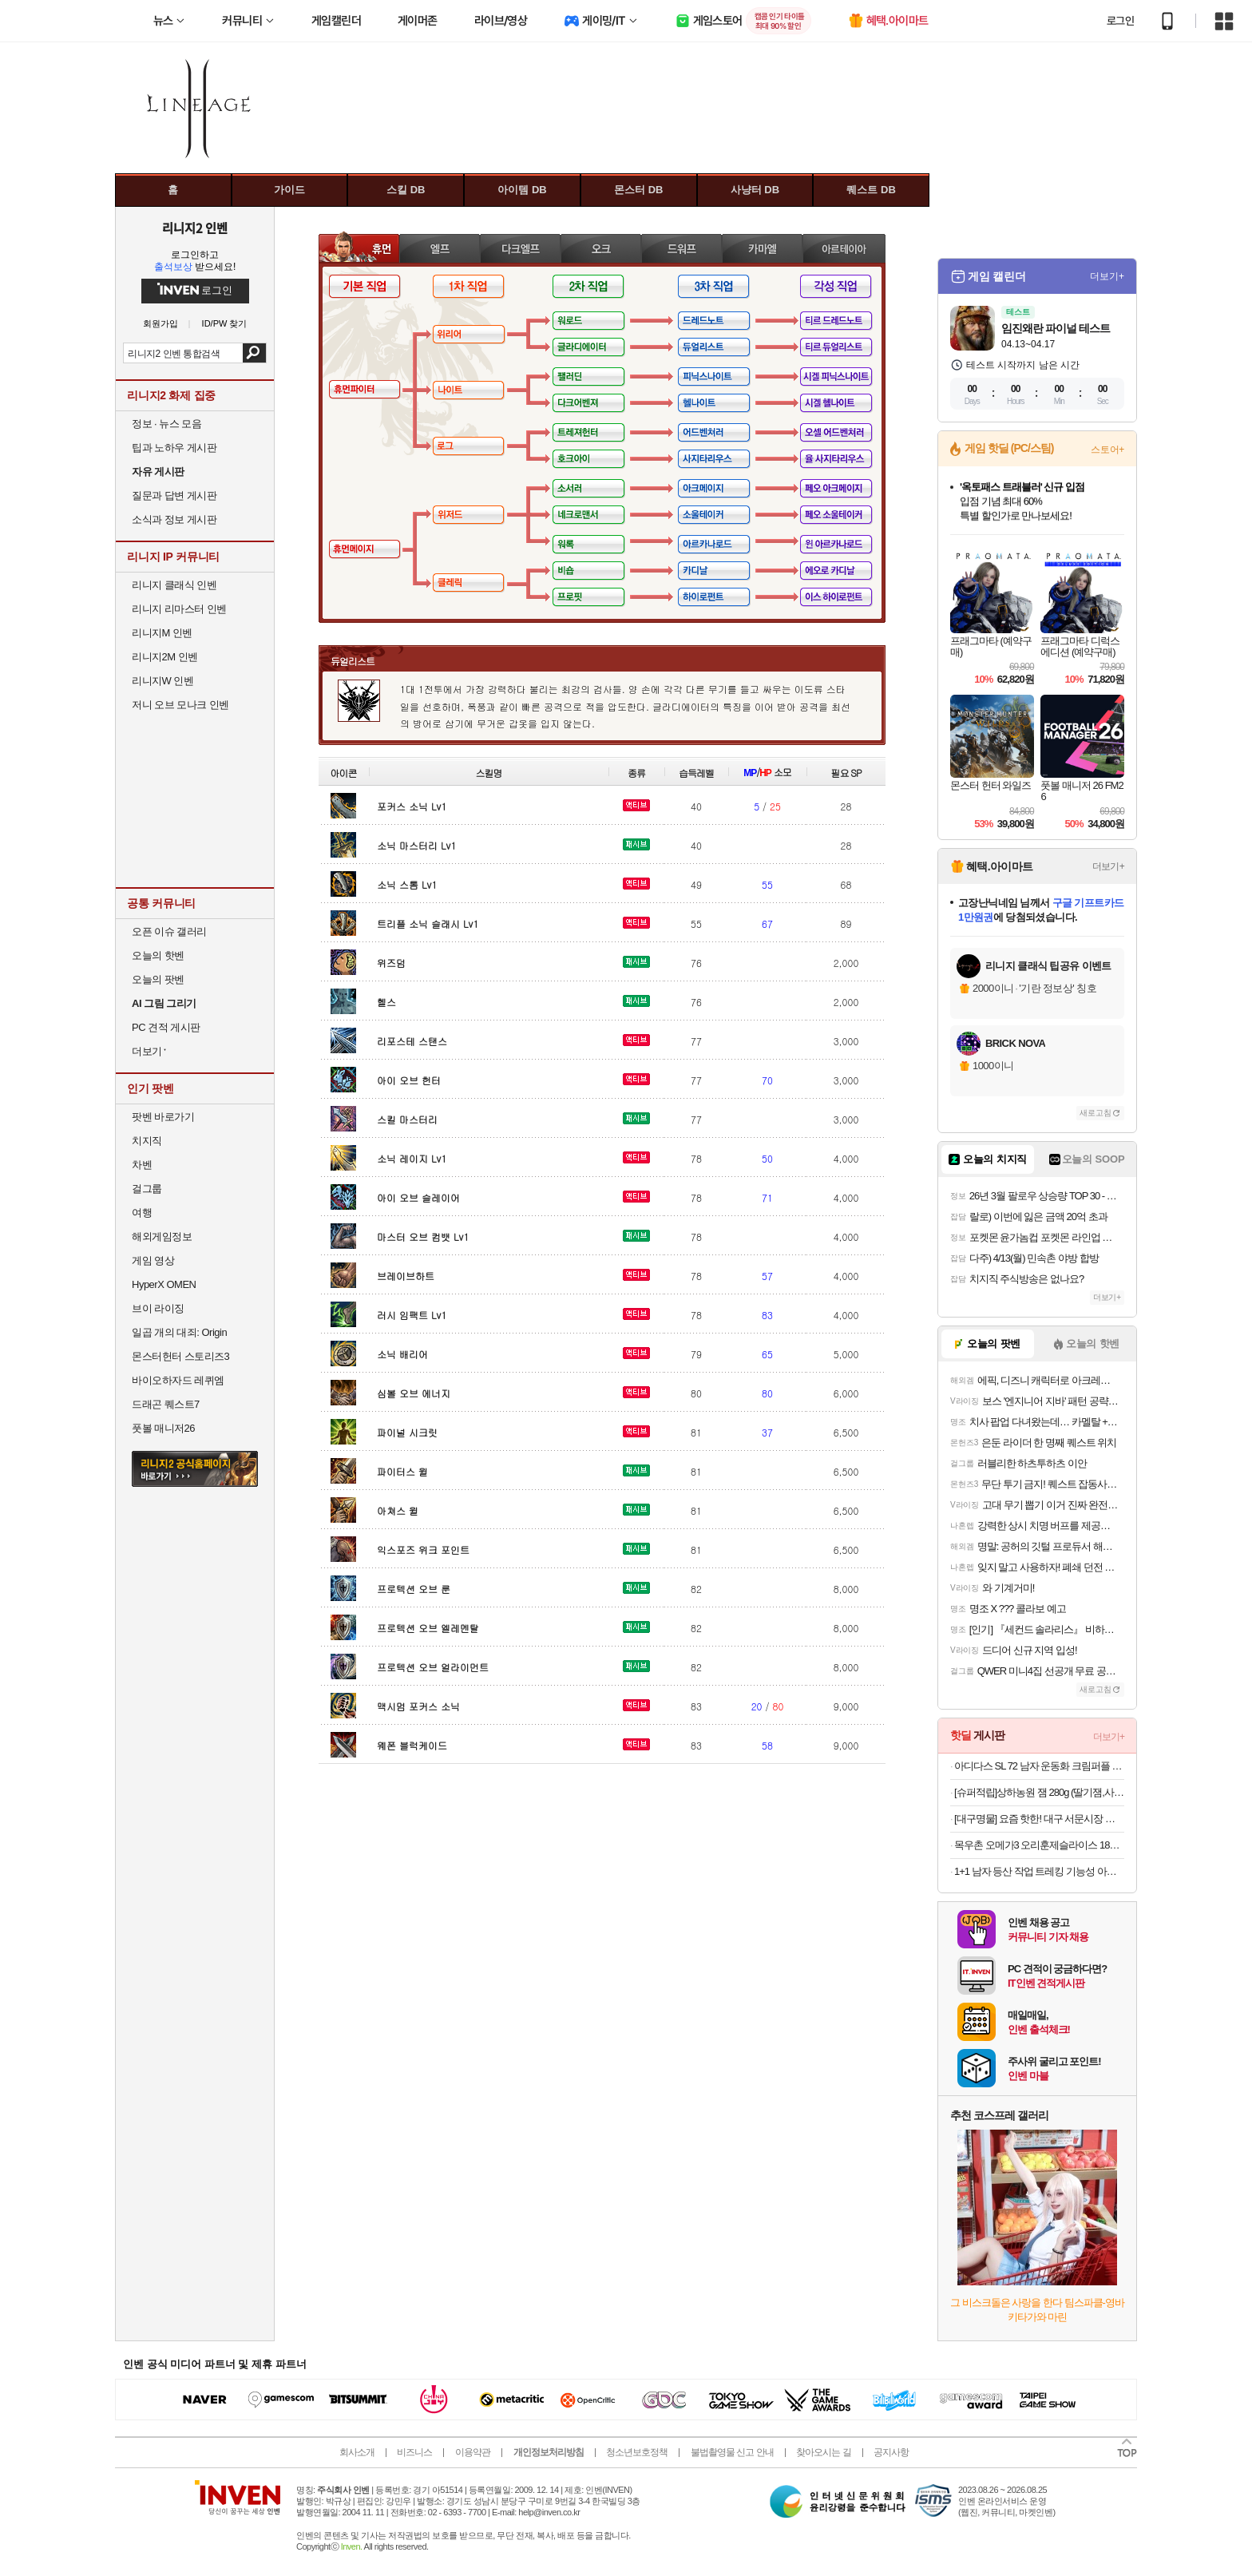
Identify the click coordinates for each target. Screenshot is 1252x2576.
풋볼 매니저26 (163, 1428)
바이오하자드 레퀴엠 (178, 1380)
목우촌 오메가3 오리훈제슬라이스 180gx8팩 (1039, 1845)
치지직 (147, 1140)
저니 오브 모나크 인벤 (180, 704)
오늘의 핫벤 (158, 955)
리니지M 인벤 (162, 633)
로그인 (1120, 20)
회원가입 (160, 323)
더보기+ (1107, 276)
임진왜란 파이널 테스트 (1055, 328)
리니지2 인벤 (195, 227)
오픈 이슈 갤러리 (169, 931)
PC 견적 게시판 (166, 1027)
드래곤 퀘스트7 (166, 1404)
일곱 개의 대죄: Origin (179, 1332)
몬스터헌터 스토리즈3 (180, 1356)
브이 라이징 (158, 1308)
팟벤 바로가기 (163, 1117)
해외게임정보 (162, 1236)
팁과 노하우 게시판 (174, 447)
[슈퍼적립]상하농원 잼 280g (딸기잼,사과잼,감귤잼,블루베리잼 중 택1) (1039, 1792)
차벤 (142, 1164)
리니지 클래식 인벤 (174, 585)
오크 (601, 248)
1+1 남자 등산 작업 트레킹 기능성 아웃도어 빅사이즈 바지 (1039, 1871)
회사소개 (356, 2452)
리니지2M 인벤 (165, 657)
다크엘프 (520, 248)
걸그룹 (147, 1188)
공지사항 (891, 2452)
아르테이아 (844, 248)
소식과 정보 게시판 (174, 519)
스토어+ (1107, 449)
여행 (142, 1212)
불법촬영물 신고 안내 (732, 2452)
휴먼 (359, 248)
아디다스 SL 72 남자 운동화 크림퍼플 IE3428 (1039, 1766)
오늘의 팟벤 (158, 979)
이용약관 (472, 2452)
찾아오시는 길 (823, 2452)
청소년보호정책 (637, 2452)
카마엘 (762, 248)
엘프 (439, 248)
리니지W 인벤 (162, 681)
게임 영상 (153, 1260)
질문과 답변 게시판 (174, 495)
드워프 (681, 248)
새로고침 (1095, 1112)
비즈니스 (414, 2452)
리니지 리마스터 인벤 (179, 609)
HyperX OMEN (164, 1284)
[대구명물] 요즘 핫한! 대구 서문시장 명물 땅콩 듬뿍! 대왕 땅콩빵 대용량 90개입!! (1039, 1819)
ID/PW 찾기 (225, 323)
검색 (254, 353)
